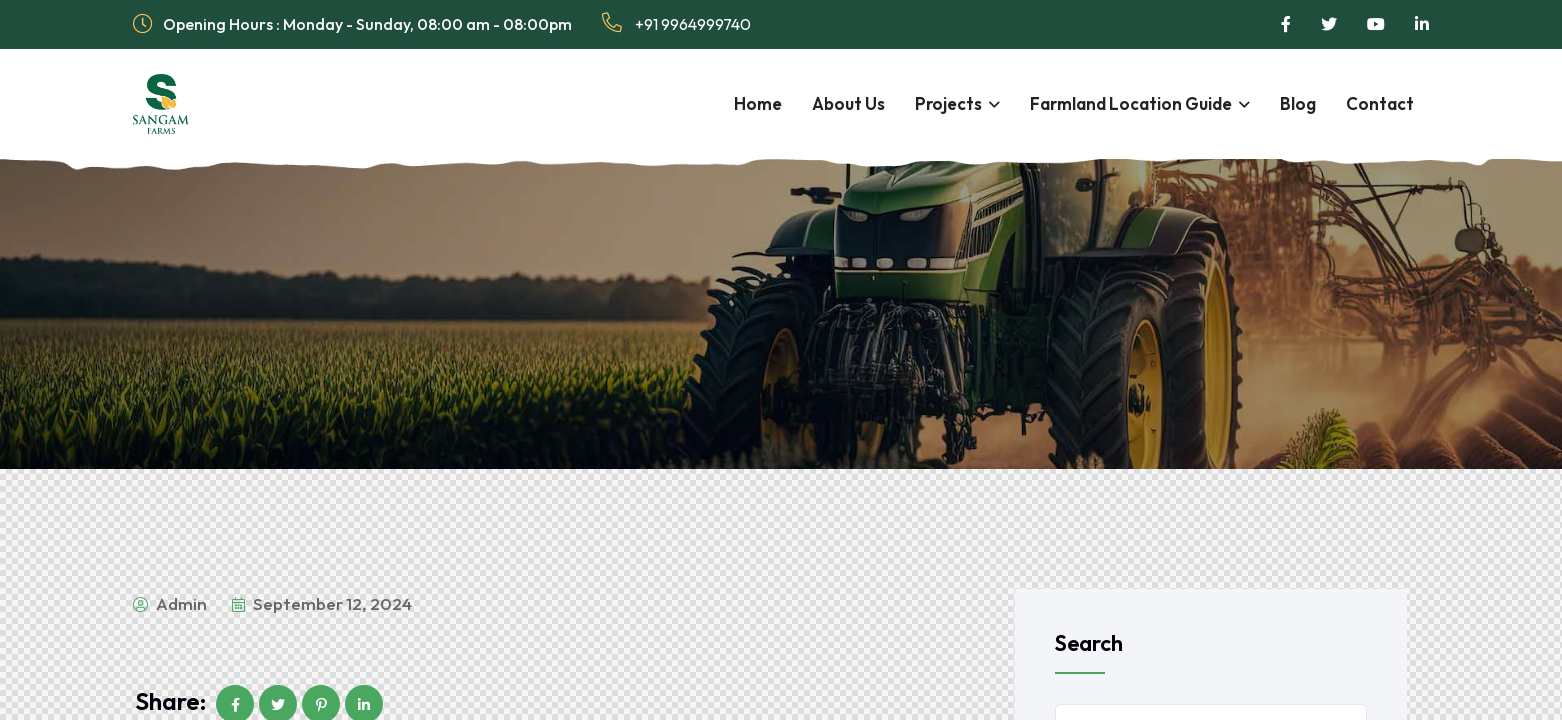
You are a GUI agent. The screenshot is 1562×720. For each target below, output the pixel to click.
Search (1089, 643)
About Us (848, 103)
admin (170, 603)
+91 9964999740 (676, 23)
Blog (1298, 103)
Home (758, 103)
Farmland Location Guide (1131, 103)
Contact (1380, 103)
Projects (948, 103)
